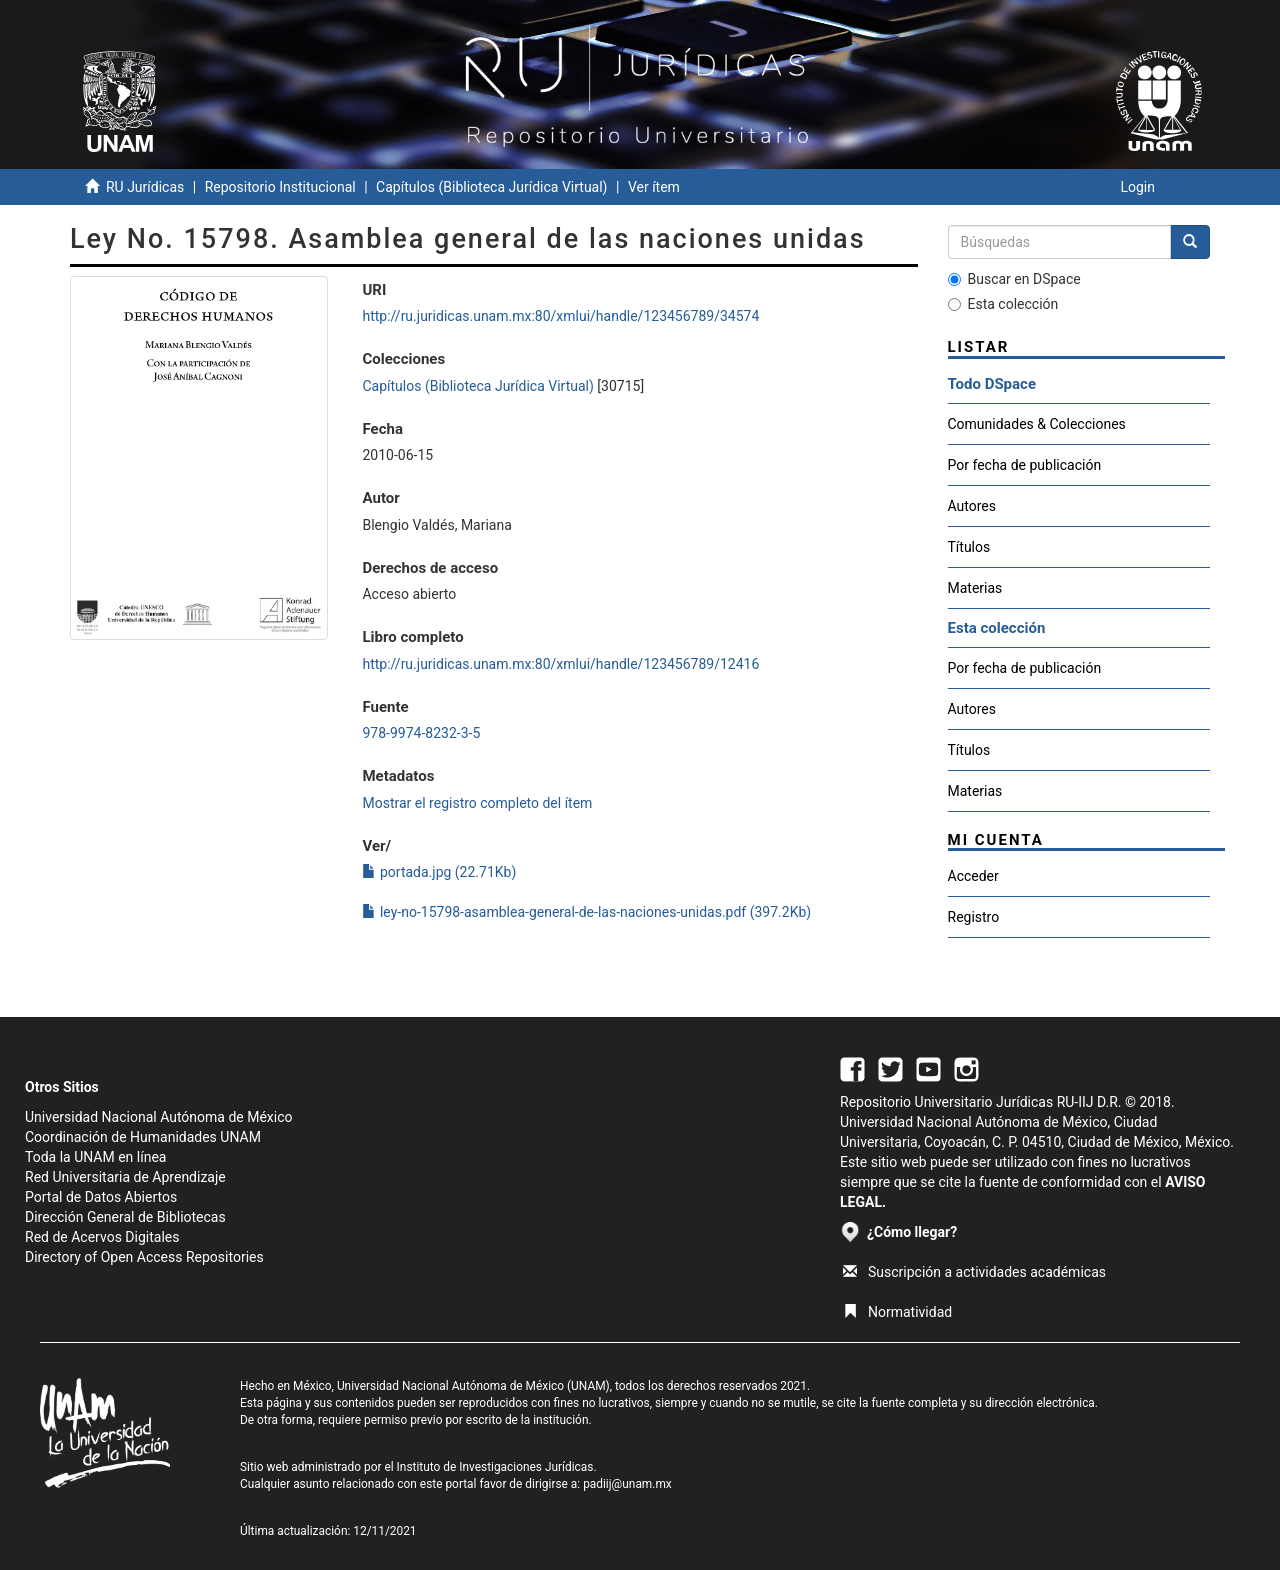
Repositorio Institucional (280, 187)
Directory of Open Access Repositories (144, 1257)
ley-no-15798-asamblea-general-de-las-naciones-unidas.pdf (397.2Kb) (586, 912)
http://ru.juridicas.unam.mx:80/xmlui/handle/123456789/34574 (560, 316)
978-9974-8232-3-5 (421, 733)
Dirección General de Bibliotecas (125, 1217)
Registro (974, 917)
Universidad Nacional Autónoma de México (159, 1117)
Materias (975, 588)
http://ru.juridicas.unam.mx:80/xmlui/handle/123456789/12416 (560, 664)
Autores (972, 506)
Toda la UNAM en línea (95, 1157)
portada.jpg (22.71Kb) (439, 872)
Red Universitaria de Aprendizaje (125, 1177)
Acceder (973, 876)
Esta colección (1003, 304)
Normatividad (897, 1312)
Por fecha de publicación (1025, 465)
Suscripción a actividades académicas (974, 1272)
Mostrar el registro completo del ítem (477, 803)
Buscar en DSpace (1014, 279)
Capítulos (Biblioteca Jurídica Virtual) (491, 187)
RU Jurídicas (145, 187)
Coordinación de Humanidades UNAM (143, 1137)
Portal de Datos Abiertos (101, 1197)
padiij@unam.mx (627, 1484)
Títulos (969, 547)
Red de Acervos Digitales (102, 1237)
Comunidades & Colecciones (1037, 424)
